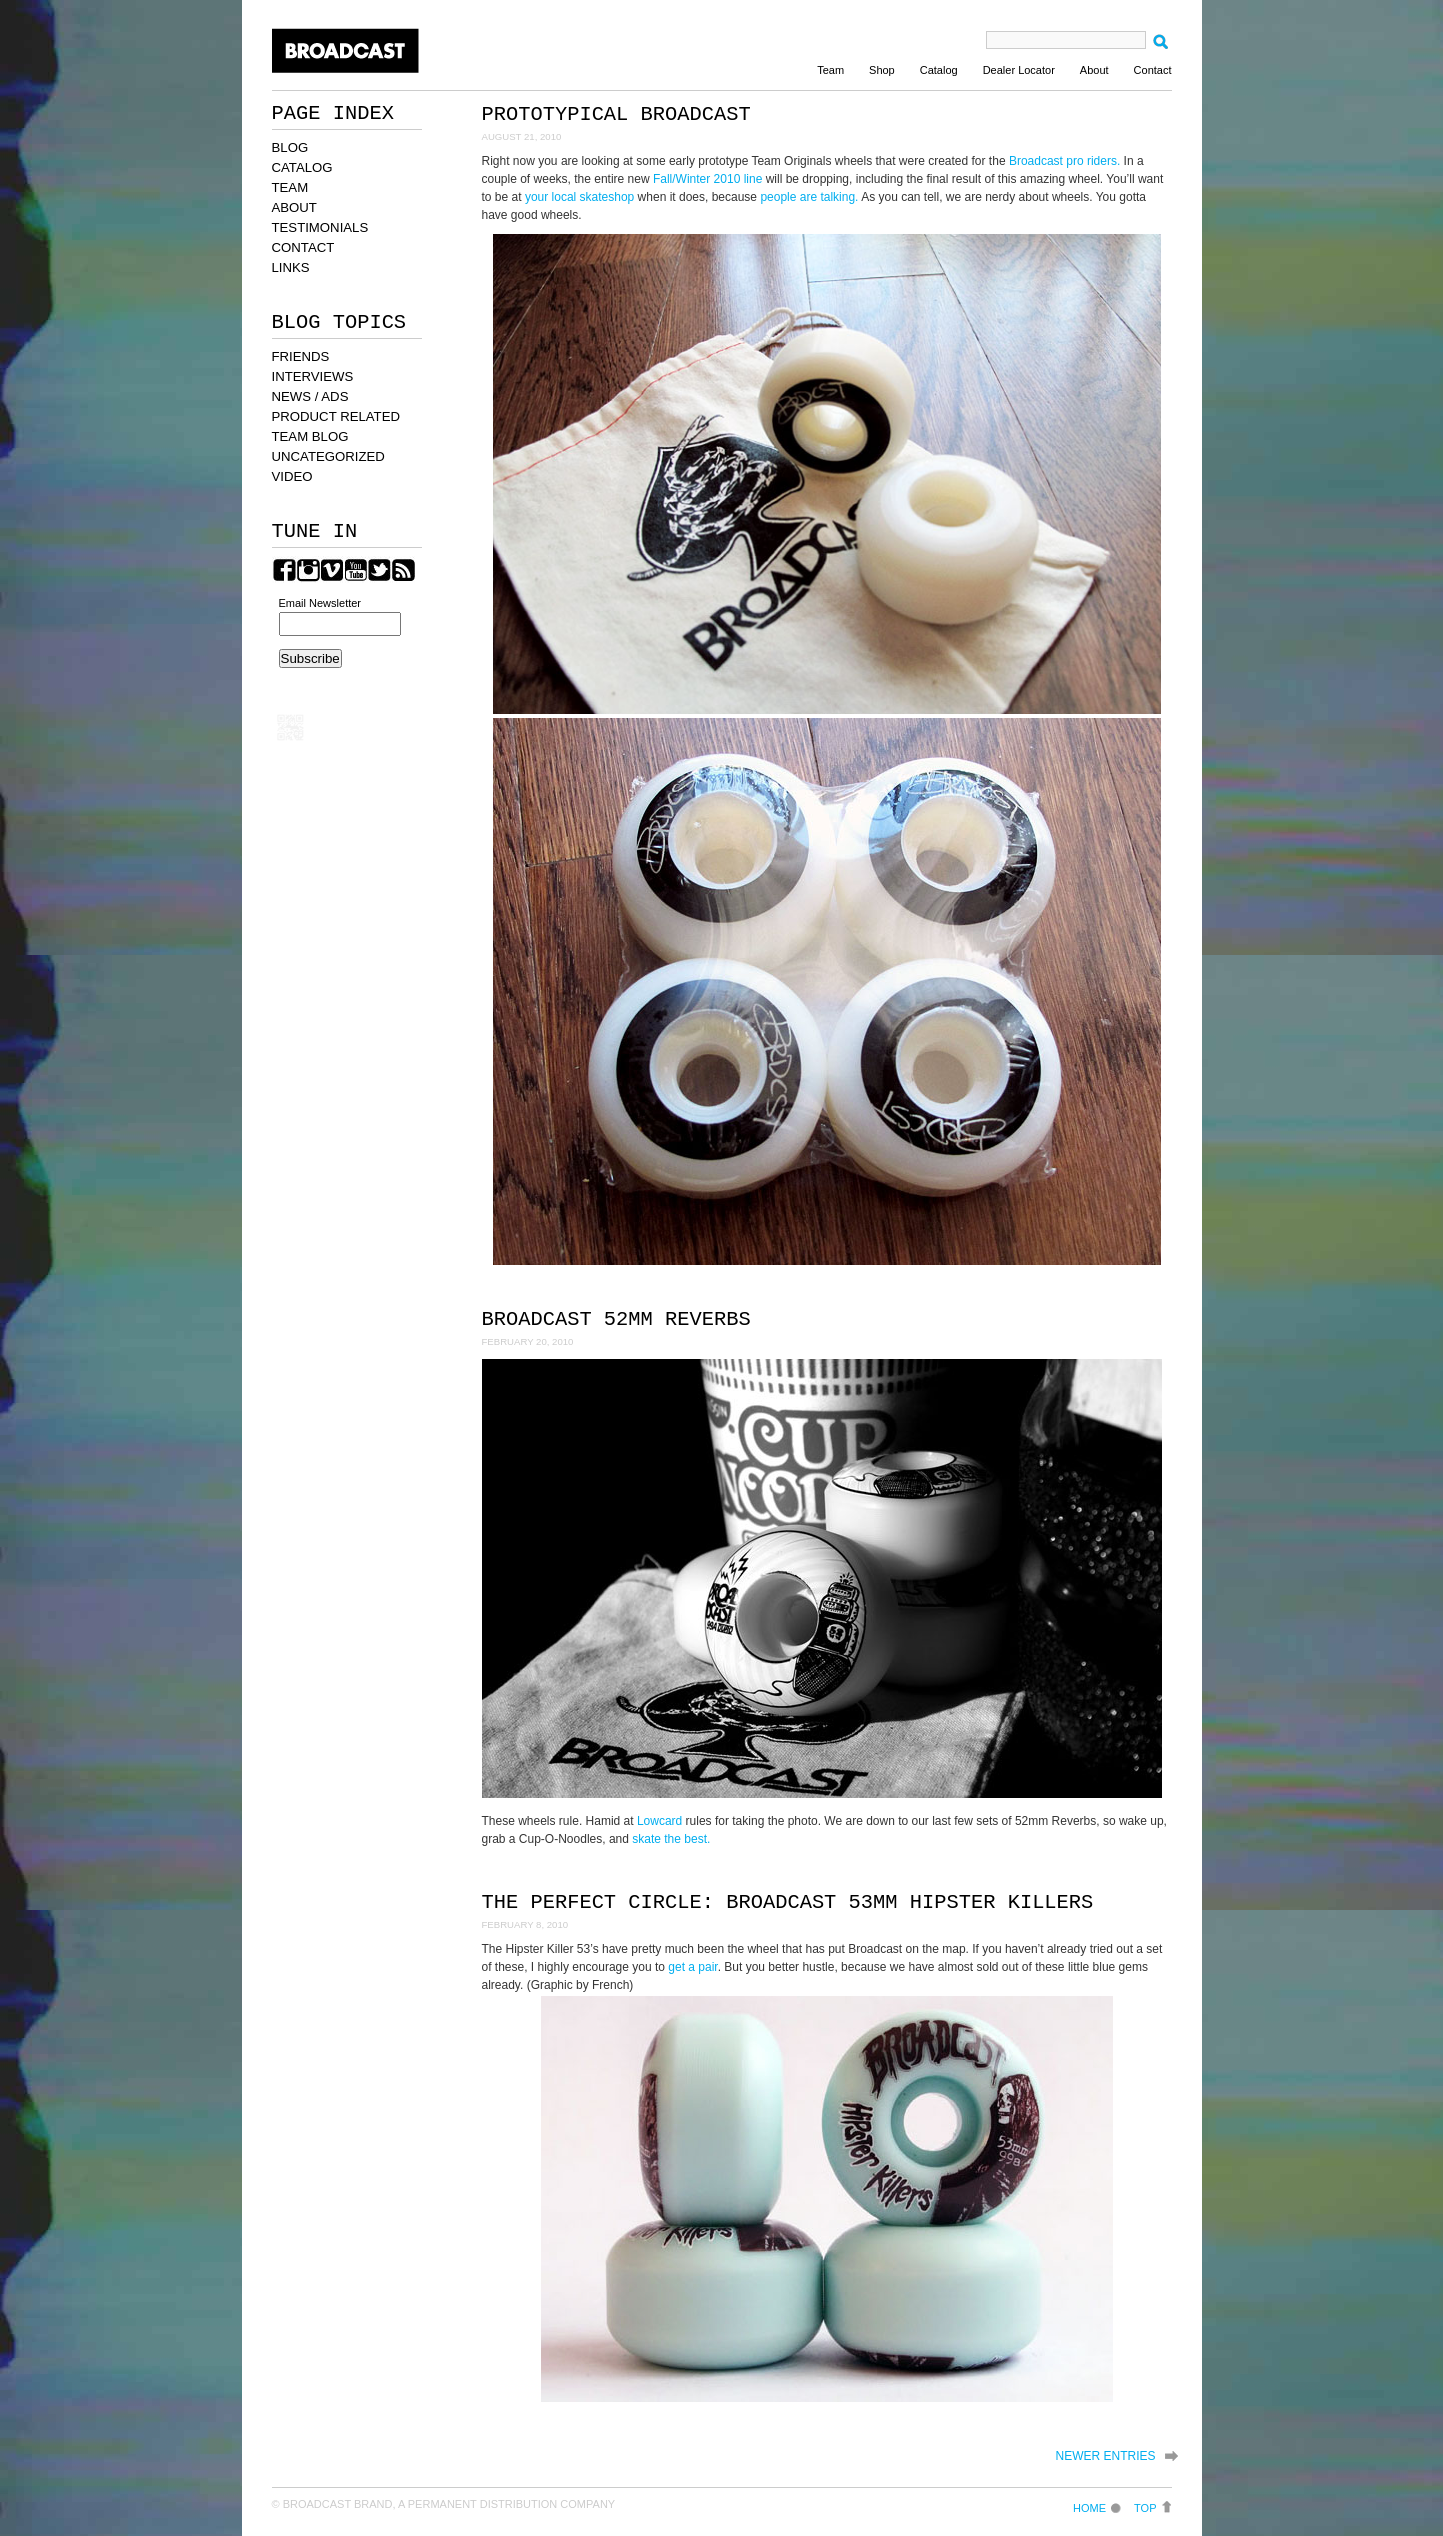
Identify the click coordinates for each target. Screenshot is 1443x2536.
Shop (882, 70)
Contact (1153, 70)
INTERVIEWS (313, 376)
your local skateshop (579, 197)
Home (1089, 2507)
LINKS (291, 267)
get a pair (692, 1967)
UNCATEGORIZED (328, 456)
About (1094, 70)
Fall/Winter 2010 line (707, 179)
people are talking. (809, 197)
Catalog (939, 70)
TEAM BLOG (310, 436)
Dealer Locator (1019, 70)
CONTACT (303, 247)
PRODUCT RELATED (336, 416)
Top (1145, 2507)
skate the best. (671, 1839)
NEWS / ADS (310, 396)
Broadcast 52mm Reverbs (616, 1320)
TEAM (290, 187)
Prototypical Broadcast (616, 115)
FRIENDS (301, 356)
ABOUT (294, 207)
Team (830, 70)
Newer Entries (1105, 2455)
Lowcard (659, 1821)
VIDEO (292, 476)
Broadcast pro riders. (1064, 161)
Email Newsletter (320, 603)
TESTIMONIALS (320, 227)
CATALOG (302, 167)
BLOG (290, 147)
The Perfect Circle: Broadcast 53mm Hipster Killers (788, 1903)
